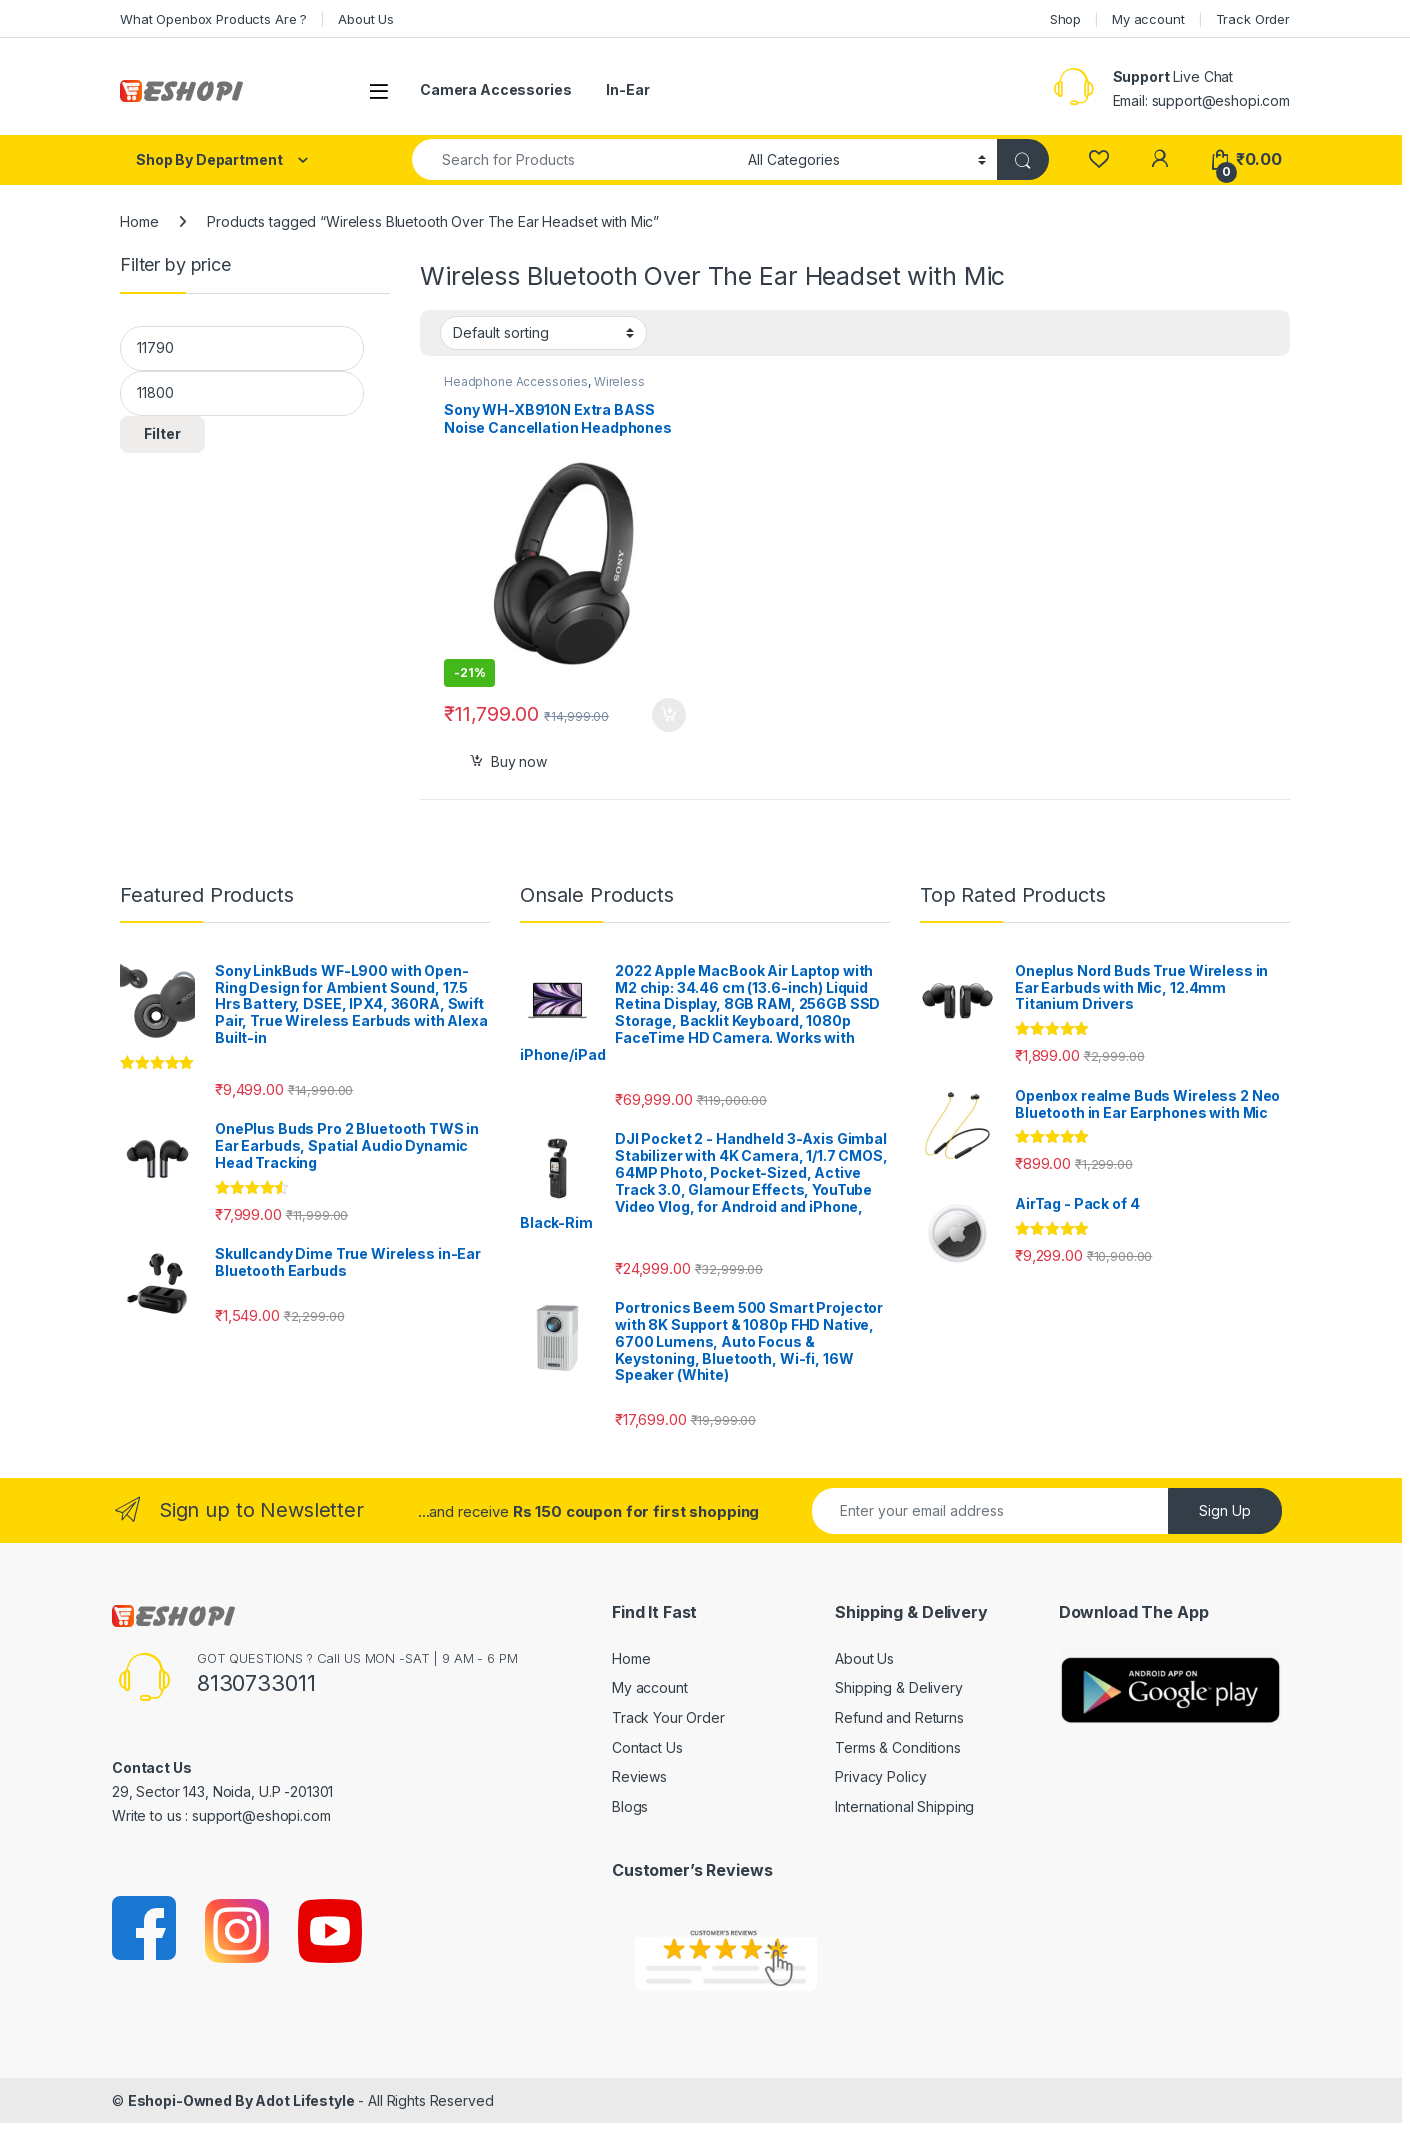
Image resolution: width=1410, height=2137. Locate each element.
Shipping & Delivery (898, 1687)
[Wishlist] (1098, 159)
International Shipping (904, 1806)
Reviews (639, 1776)
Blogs (630, 1806)
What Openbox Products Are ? (213, 19)
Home (139, 221)
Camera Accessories (495, 89)
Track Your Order (668, 1717)
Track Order (1253, 19)
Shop (1065, 19)
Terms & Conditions (897, 1747)
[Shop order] (543, 333)
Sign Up (1225, 1510)
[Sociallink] (145, 1929)
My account (1148, 19)
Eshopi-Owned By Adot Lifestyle (241, 2100)
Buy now (519, 761)
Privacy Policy (880, 1776)
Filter (162, 433)
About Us (366, 19)
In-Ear (627, 89)
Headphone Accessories (516, 381)
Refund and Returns (899, 1717)
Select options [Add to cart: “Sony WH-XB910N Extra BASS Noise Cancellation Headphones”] (669, 715)
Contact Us (647, 1747)
